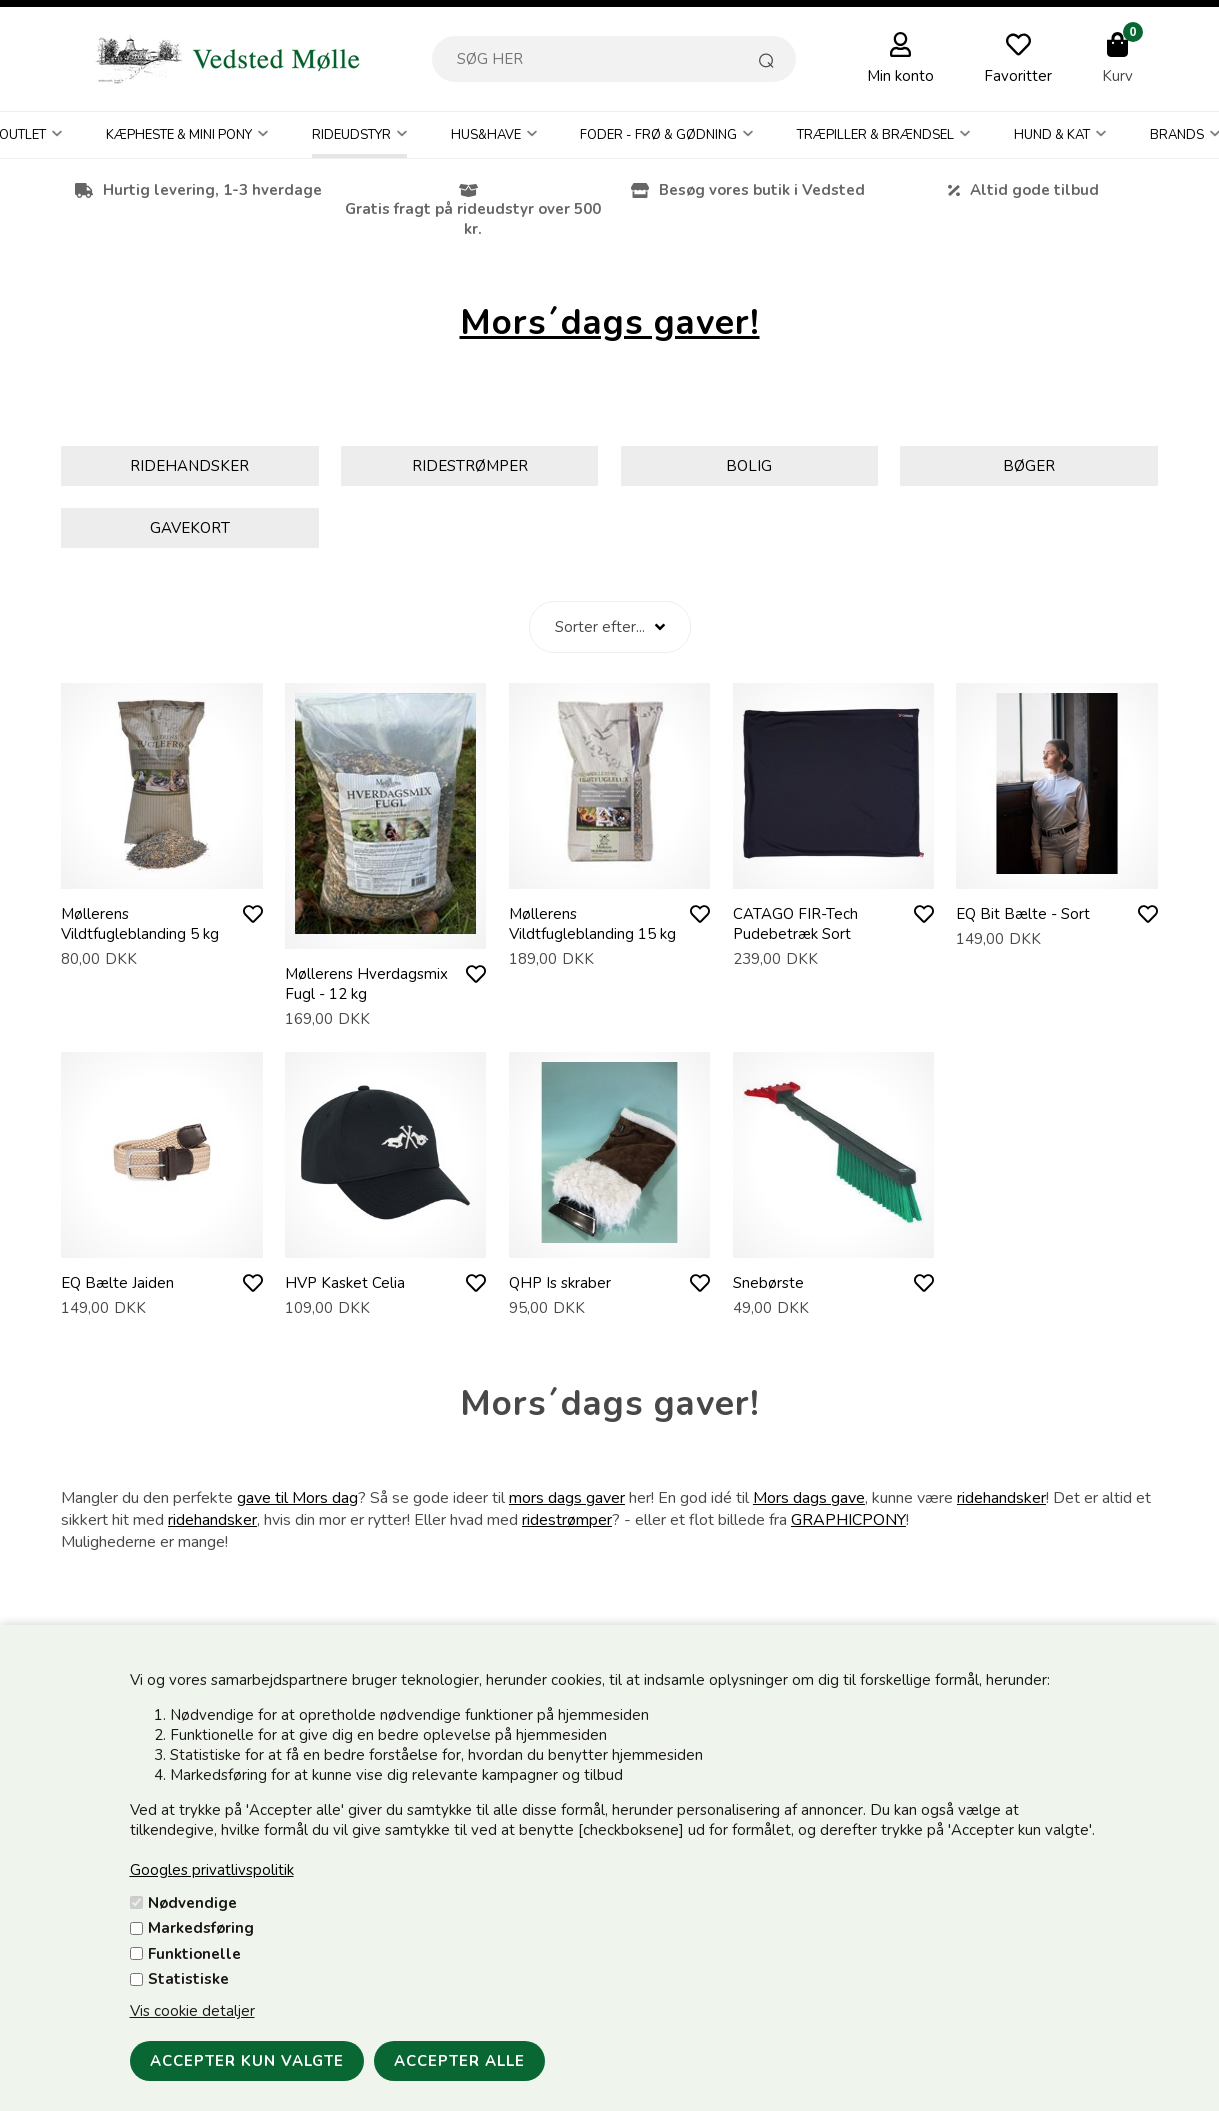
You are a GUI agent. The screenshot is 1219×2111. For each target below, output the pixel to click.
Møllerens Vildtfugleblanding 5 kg (140, 924)
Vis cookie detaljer (192, 2011)
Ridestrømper (470, 466)
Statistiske (188, 1979)
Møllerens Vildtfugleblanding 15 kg (592, 924)
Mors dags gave (809, 1498)
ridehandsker (1001, 1498)
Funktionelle (194, 1954)
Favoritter (1018, 76)
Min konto (900, 76)
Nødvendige (192, 1903)
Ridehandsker (189, 466)
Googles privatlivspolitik (212, 1870)
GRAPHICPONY (848, 1520)
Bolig (749, 466)
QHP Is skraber (560, 1283)
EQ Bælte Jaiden (117, 1283)
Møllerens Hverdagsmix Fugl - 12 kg (366, 984)
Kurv (1117, 76)
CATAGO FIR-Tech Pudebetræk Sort (795, 924)
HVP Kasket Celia (345, 1283)
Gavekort (190, 528)
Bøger (1029, 466)
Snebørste (768, 1283)
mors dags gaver (567, 1498)
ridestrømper (567, 1520)
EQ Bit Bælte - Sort (1023, 914)
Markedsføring (201, 1928)
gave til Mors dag (297, 1498)
